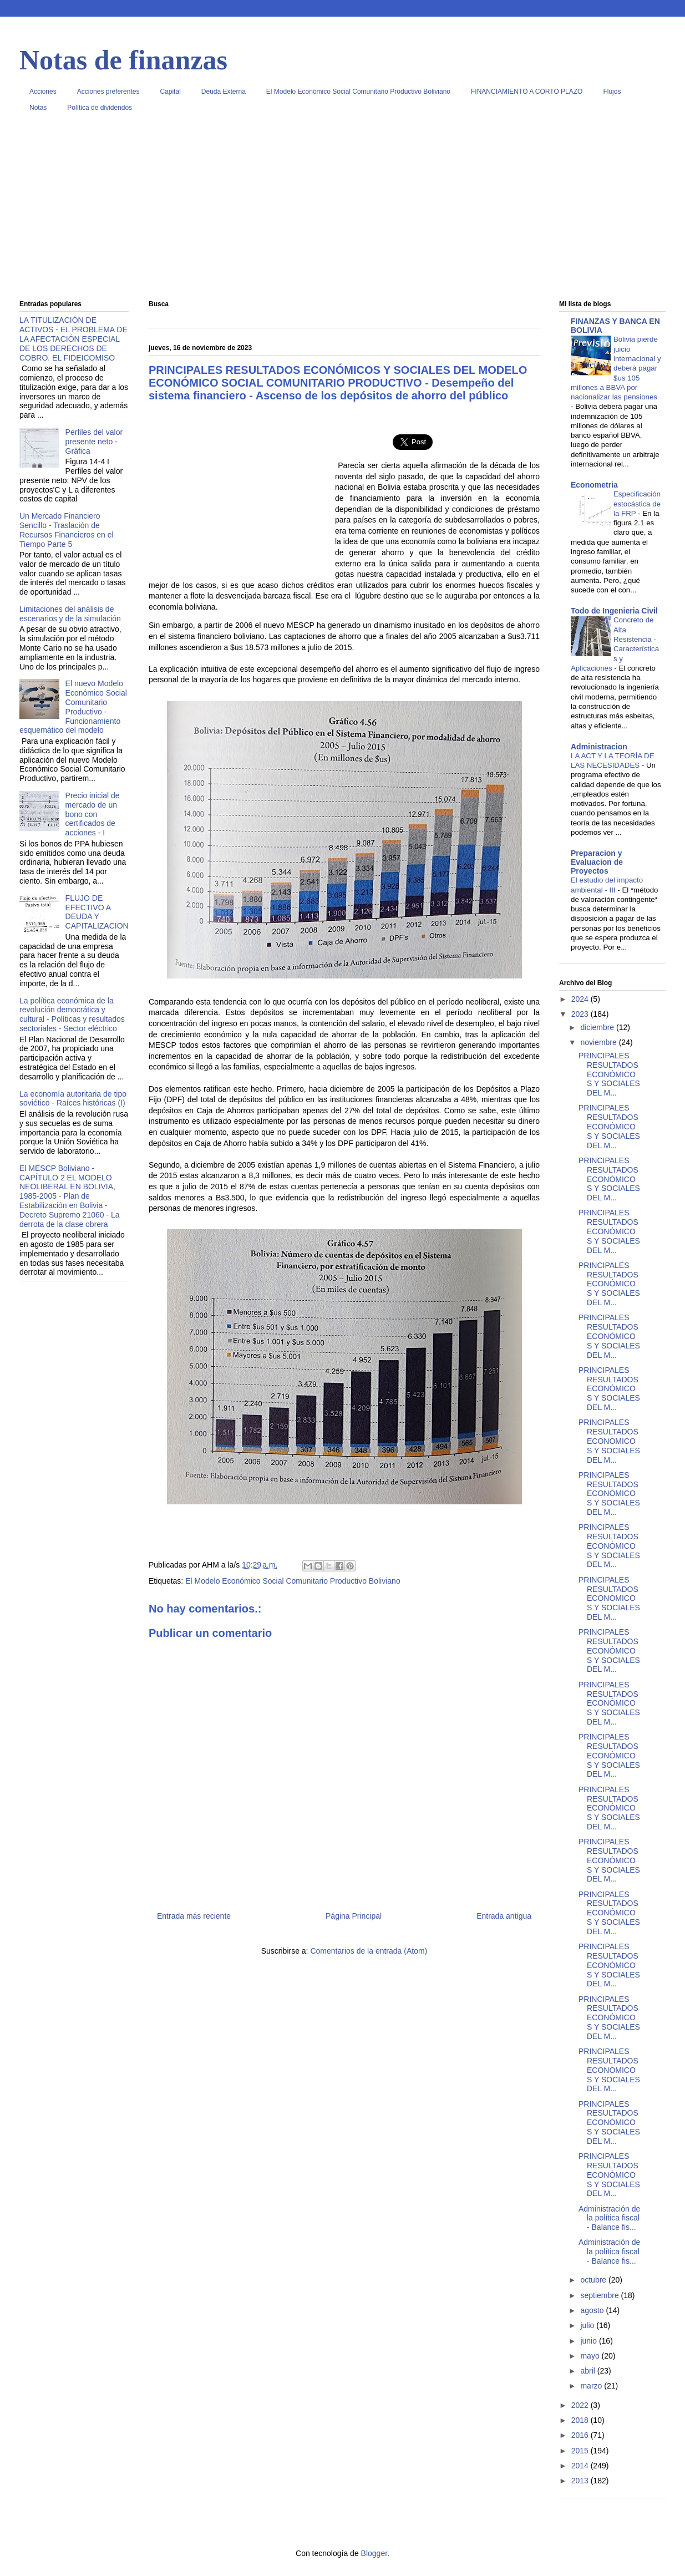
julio (588, 2325)
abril (588, 2370)
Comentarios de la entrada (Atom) (368, 1950)
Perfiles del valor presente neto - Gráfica (94, 441)
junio (589, 2340)
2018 (581, 2420)
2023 (581, 1014)
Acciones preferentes (108, 91)
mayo (590, 2355)
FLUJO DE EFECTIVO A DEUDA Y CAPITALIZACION (97, 912)
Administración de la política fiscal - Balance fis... (609, 2218)
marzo (592, 2385)
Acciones (43, 91)
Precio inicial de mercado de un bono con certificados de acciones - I (92, 814)
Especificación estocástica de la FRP (637, 504)
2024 (581, 999)
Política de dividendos (99, 107)
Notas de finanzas (123, 59)
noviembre (599, 1042)
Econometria (594, 484)
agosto (593, 2310)
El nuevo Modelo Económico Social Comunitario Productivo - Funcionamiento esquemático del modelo (73, 706)
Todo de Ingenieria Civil (614, 610)
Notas (38, 107)
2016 (581, 2435)
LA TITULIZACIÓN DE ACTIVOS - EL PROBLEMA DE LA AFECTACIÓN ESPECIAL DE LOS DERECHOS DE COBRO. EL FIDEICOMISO (73, 339)
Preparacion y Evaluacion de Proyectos (597, 862)
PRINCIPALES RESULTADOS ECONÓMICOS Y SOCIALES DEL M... (609, 1074)
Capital (170, 91)
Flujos (612, 91)
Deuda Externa (223, 91)
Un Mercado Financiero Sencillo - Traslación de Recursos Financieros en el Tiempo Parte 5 (66, 529)
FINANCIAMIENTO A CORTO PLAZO (526, 91)
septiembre (600, 2295)
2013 (581, 2480)
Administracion (599, 746)
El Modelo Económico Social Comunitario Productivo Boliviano (358, 91)
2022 (581, 2405)
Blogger (374, 2553)
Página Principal (354, 1915)
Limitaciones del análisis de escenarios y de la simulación (70, 614)
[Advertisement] (342, 210)
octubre (594, 2279)
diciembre (598, 1027)
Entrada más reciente (194, 1915)
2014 (581, 2465)
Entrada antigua (503, 1915)
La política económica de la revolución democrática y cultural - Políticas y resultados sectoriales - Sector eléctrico (72, 1014)
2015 (581, 2450)
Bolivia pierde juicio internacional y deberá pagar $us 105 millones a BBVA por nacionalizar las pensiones (616, 368)
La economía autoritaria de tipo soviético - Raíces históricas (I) (72, 1098)
